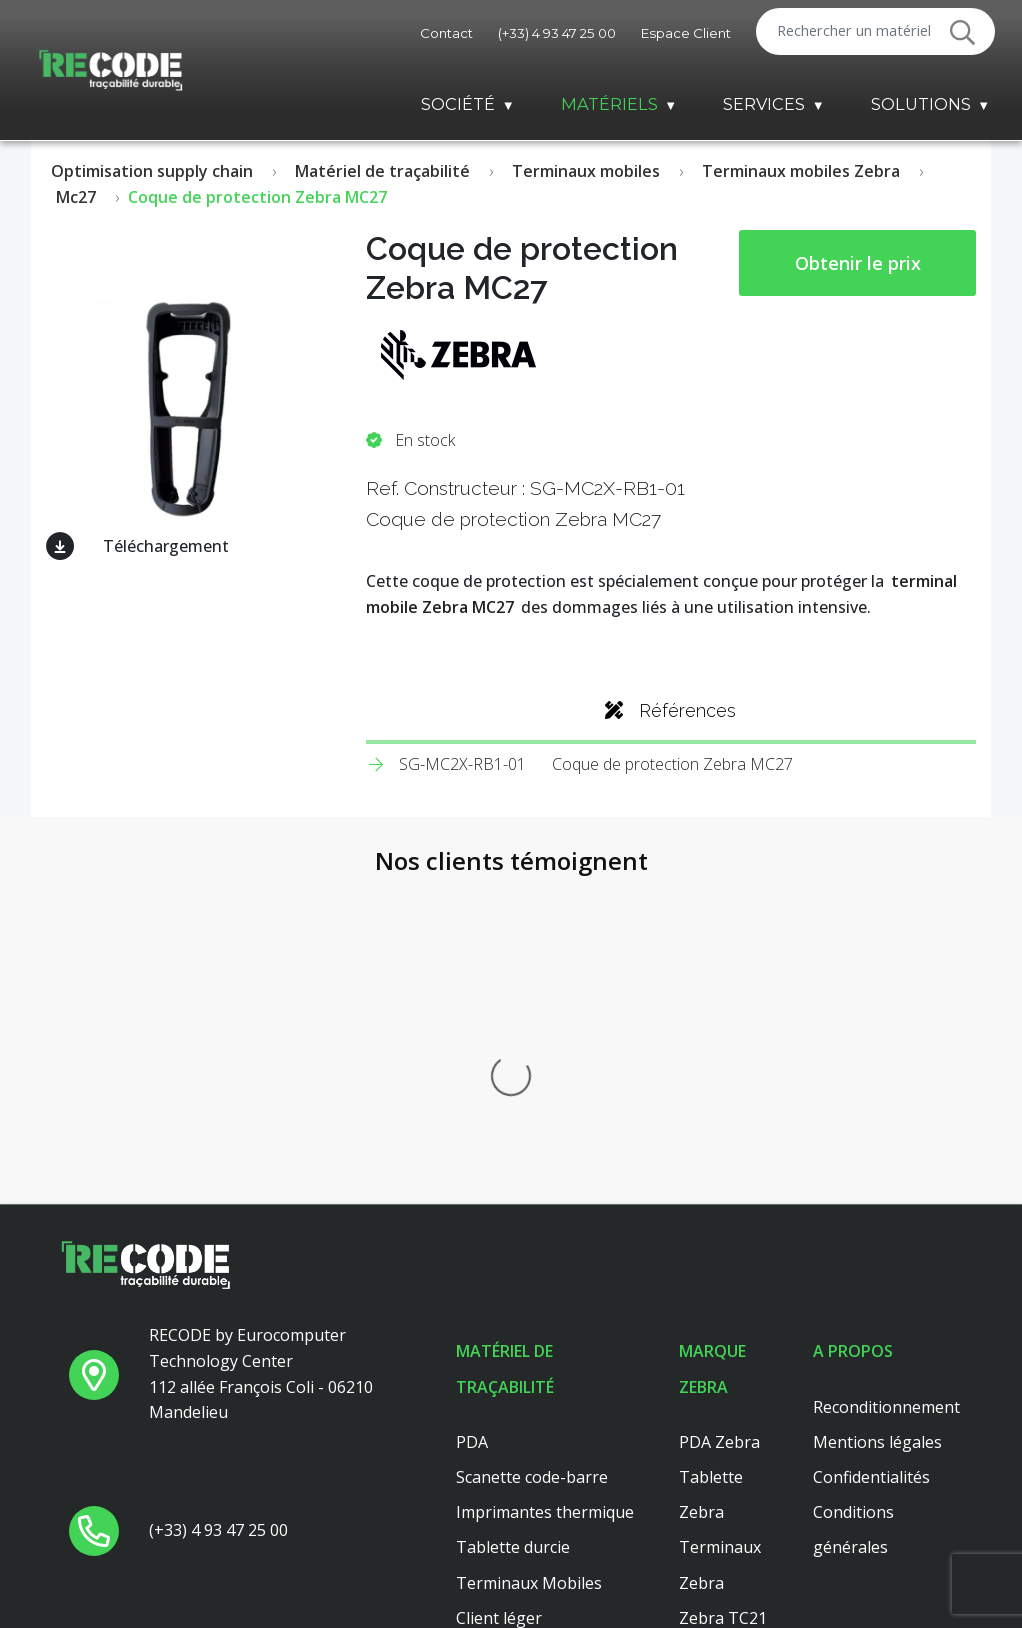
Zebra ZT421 (727, 1532)
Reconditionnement (886, 1075)
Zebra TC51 (723, 1497)
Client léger (499, 1286)
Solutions (921, 104)
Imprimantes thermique (545, 1180)
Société (458, 104)
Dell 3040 (490, 1462)
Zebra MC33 (725, 1427)
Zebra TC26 (723, 1321)
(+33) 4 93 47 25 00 (557, 33)
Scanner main (507, 1356)
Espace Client (686, 33)
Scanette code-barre (532, 1145)
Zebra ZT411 (727, 1356)
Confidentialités (871, 1145)
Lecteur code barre (527, 1321)
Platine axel (499, 1427)
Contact (446, 33)
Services (764, 104)
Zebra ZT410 (727, 1392)
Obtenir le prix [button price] (858, 263)
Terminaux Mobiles (529, 1251)
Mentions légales (877, 1110)
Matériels (609, 104)
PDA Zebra (719, 1110)
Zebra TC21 (723, 1286)
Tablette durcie (513, 1216)
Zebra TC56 (723, 1462)
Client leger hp (511, 1392)
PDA (472, 1110)
